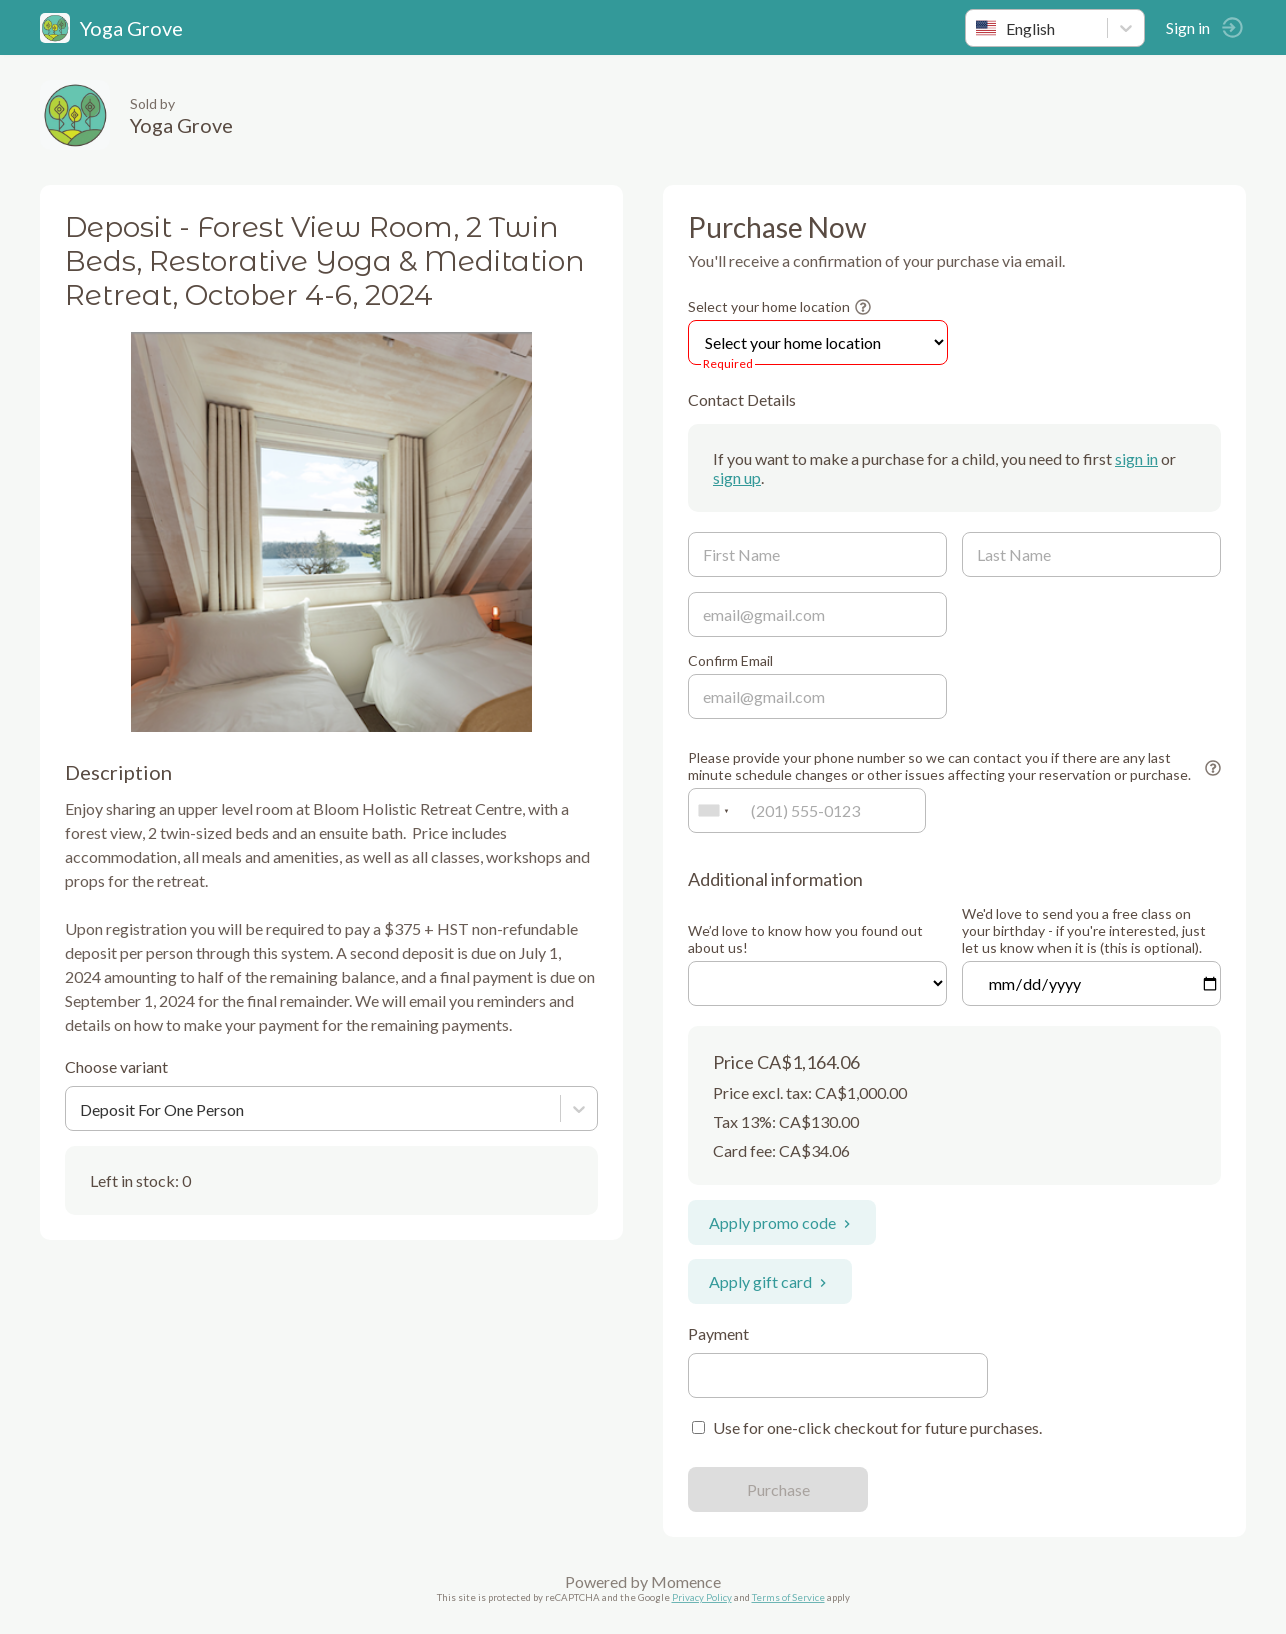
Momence (686, 1581)
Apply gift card (770, 1281)
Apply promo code (782, 1222)
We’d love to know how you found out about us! (805, 939)
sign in (1136, 458)
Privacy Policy (702, 1597)
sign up (737, 477)
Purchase (778, 1489)
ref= (817, 983)
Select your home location (769, 306)
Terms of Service (788, 1597)
